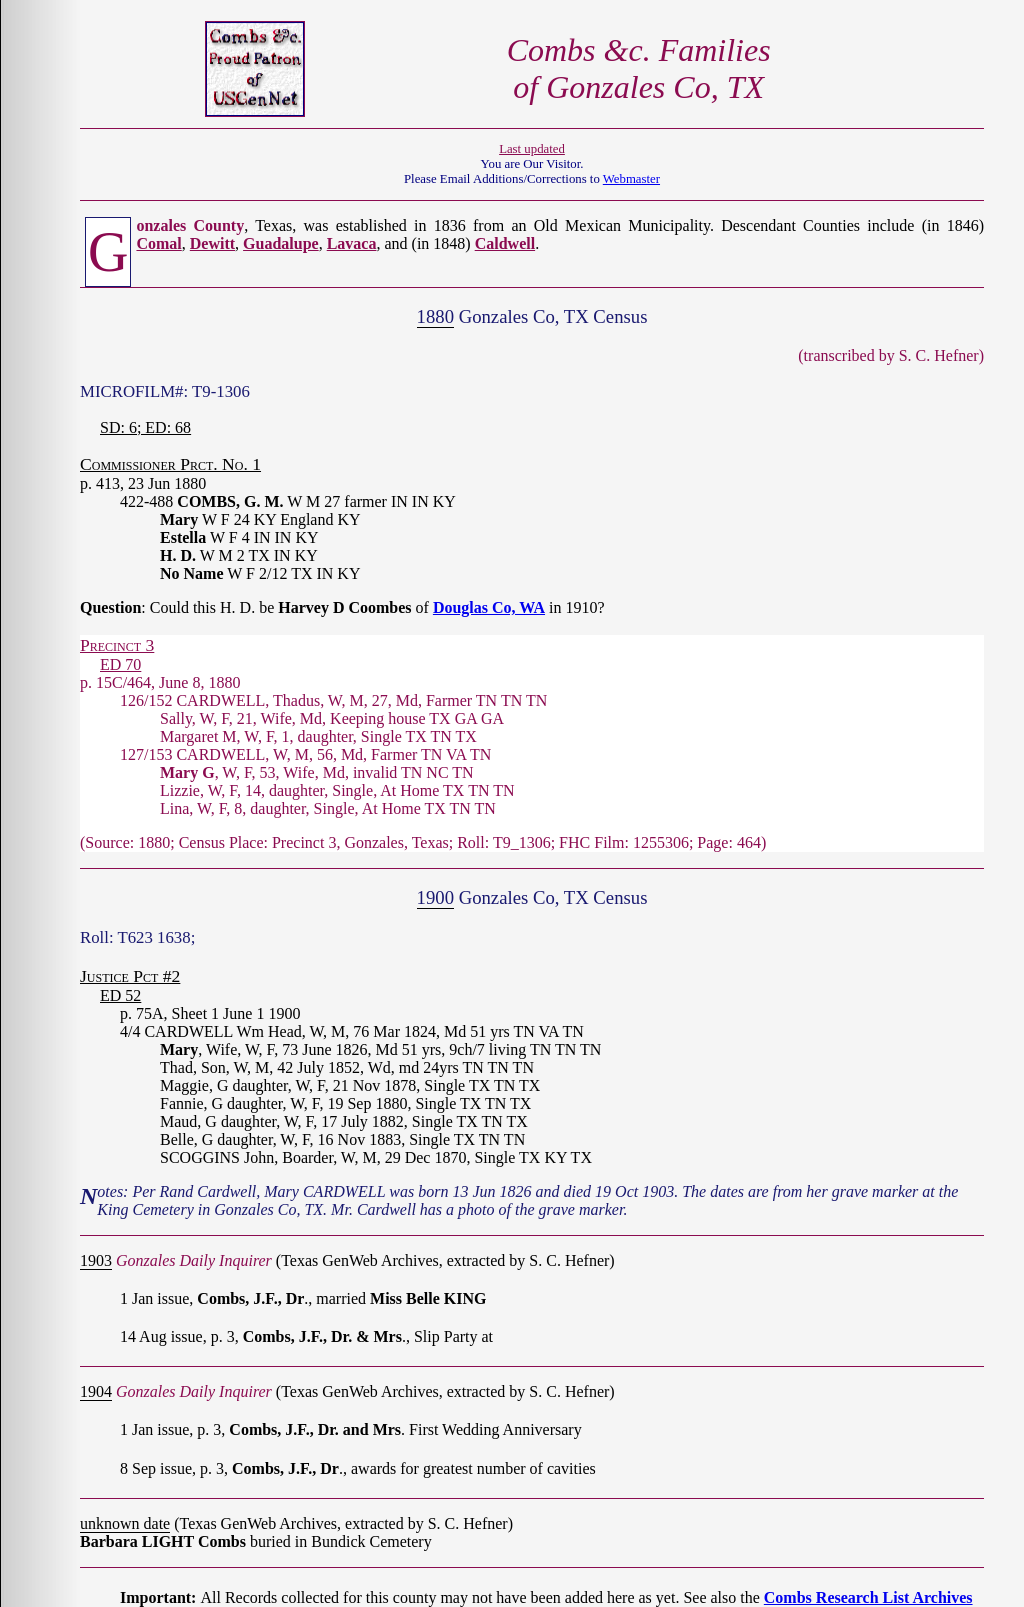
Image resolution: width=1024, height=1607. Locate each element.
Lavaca (352, 243)
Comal (158, 243)
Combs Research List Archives (868, 1597)
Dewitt (212, 243)
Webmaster (631, 179)
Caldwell (505, 243)
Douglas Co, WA (489, 607)
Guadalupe (281, 243)
